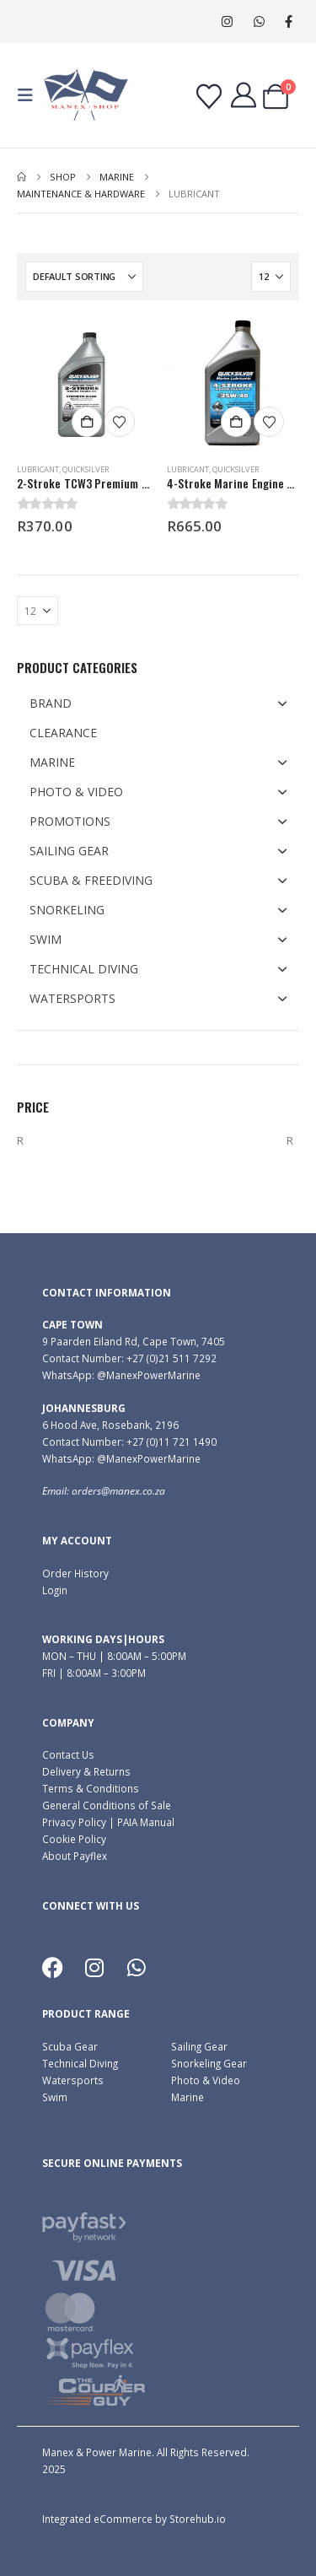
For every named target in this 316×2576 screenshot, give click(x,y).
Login (54, 1590)
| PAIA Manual (140, 1822)
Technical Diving (80, 2063)
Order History (75, 1573)
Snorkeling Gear (209, 2063)
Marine (187, 2097)
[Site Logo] (86, 95)
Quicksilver (86, 469)
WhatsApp (259, 21)
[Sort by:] (84, 276)
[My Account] (243, 95)
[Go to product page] (83, 383)
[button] (30, 95)
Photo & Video (205, 2080)
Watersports (73, 2080)
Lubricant (38, 469)
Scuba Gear (70, 2046)
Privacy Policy (74, 1822)
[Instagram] (227, 21)
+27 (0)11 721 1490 (171, 1441)
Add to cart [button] (87, 422)
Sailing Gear (199, 2046)
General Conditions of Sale (106, 1805)
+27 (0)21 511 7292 (171, 1358)
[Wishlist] (209, 97)
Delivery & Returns (86, 1771)
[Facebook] (288, 21)
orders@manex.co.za (118, 1490)
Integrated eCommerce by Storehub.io (134, 2518)
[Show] (271, 276)
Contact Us (68, 1754)
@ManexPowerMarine (149, 1375)
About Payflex (74, 1855)
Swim (54, 2097)
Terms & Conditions (90, 1788)
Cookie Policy (74, 1839)
